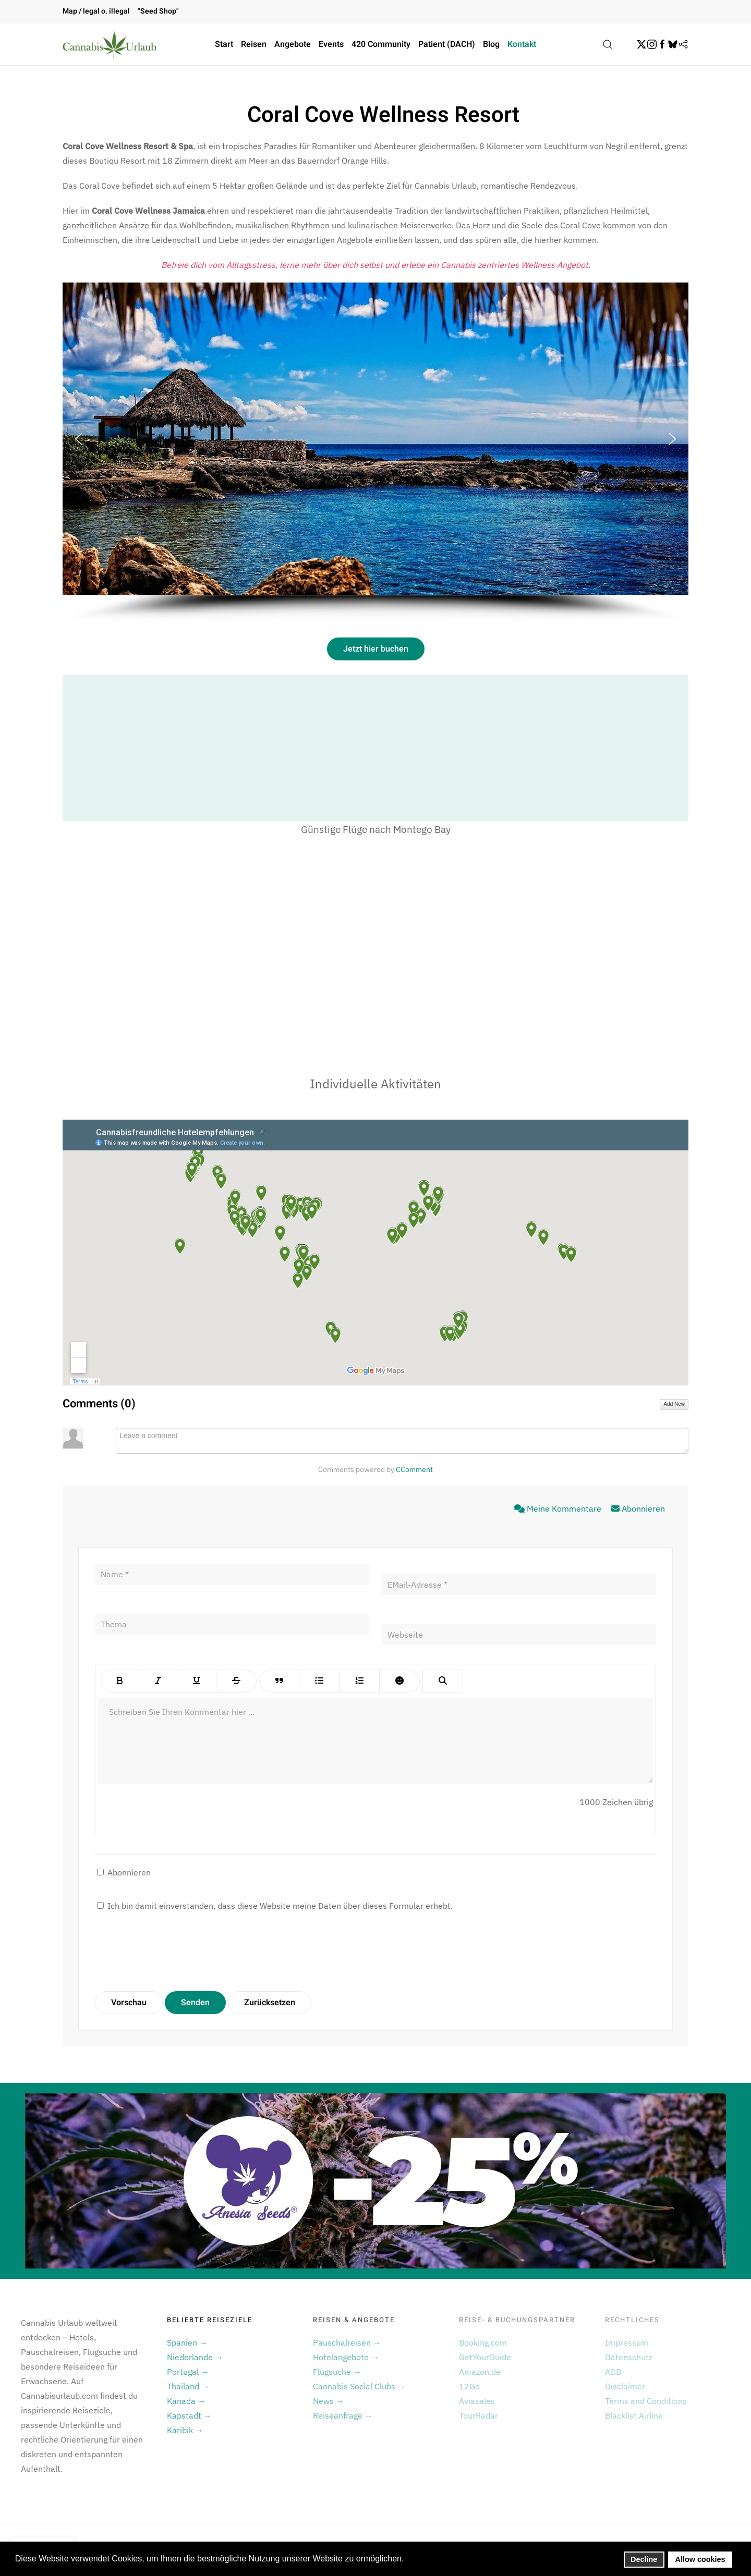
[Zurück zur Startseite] (109, 44)
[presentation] (174, 1952)
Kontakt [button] (521, 44)
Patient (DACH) (446, 44)
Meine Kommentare (558, 1508)
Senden (195, 2002)
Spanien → (187, 2342)
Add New (674, 1404)
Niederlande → (195, 2357)
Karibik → (185, 2430)
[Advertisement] (375, 748)
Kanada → (186, 2401)
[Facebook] (662, 44)
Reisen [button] (254, 44)
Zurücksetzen (269, 2002)
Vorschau (129, 2002)
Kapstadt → (189, 2415)
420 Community (381, 44)
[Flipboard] (683, 44)
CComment (414, 1469)
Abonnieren (638, 1508)
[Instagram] (652, 44)
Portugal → (188, 2371)
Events (331, 44)
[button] (607, 44)
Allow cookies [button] (700, 2559)
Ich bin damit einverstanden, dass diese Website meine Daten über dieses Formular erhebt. (275, 1905)
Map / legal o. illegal (96, 11)
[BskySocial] (673, 44)
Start (224, 44)
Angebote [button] (292, 44)
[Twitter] (641, 44)
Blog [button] (491, 44)
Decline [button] (644, 2559)
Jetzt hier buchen (375, 649)
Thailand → (188, 2386)
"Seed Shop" (158, 11)
